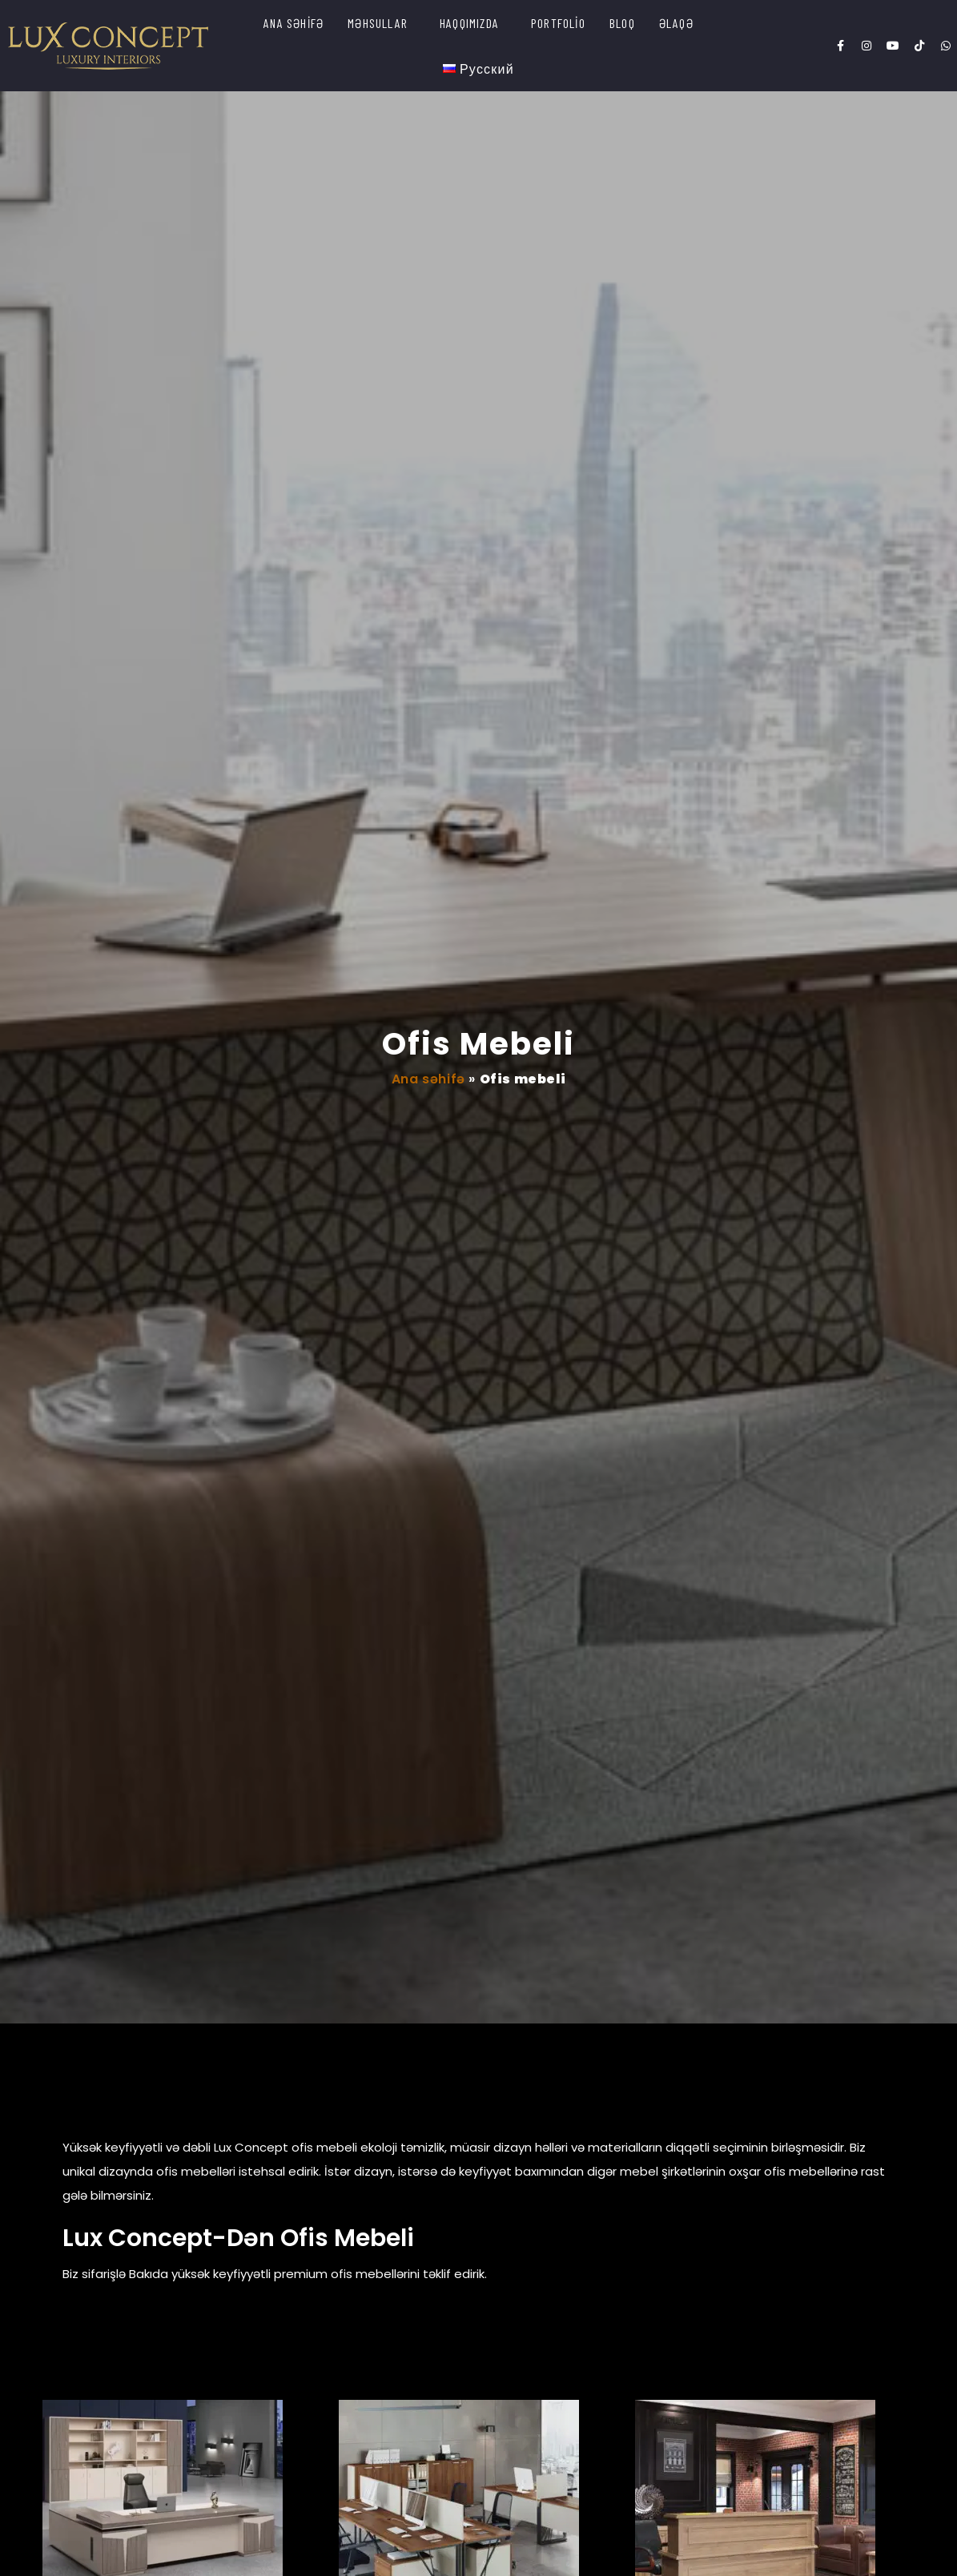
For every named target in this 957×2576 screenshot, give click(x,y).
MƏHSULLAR (378, 22)
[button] (382, 23)
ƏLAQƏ (676, 22)
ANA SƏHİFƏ (293, 22)
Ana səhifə (428, 1079)
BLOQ (622, 22)
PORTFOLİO (558, 22)
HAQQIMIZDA (469, 22)
